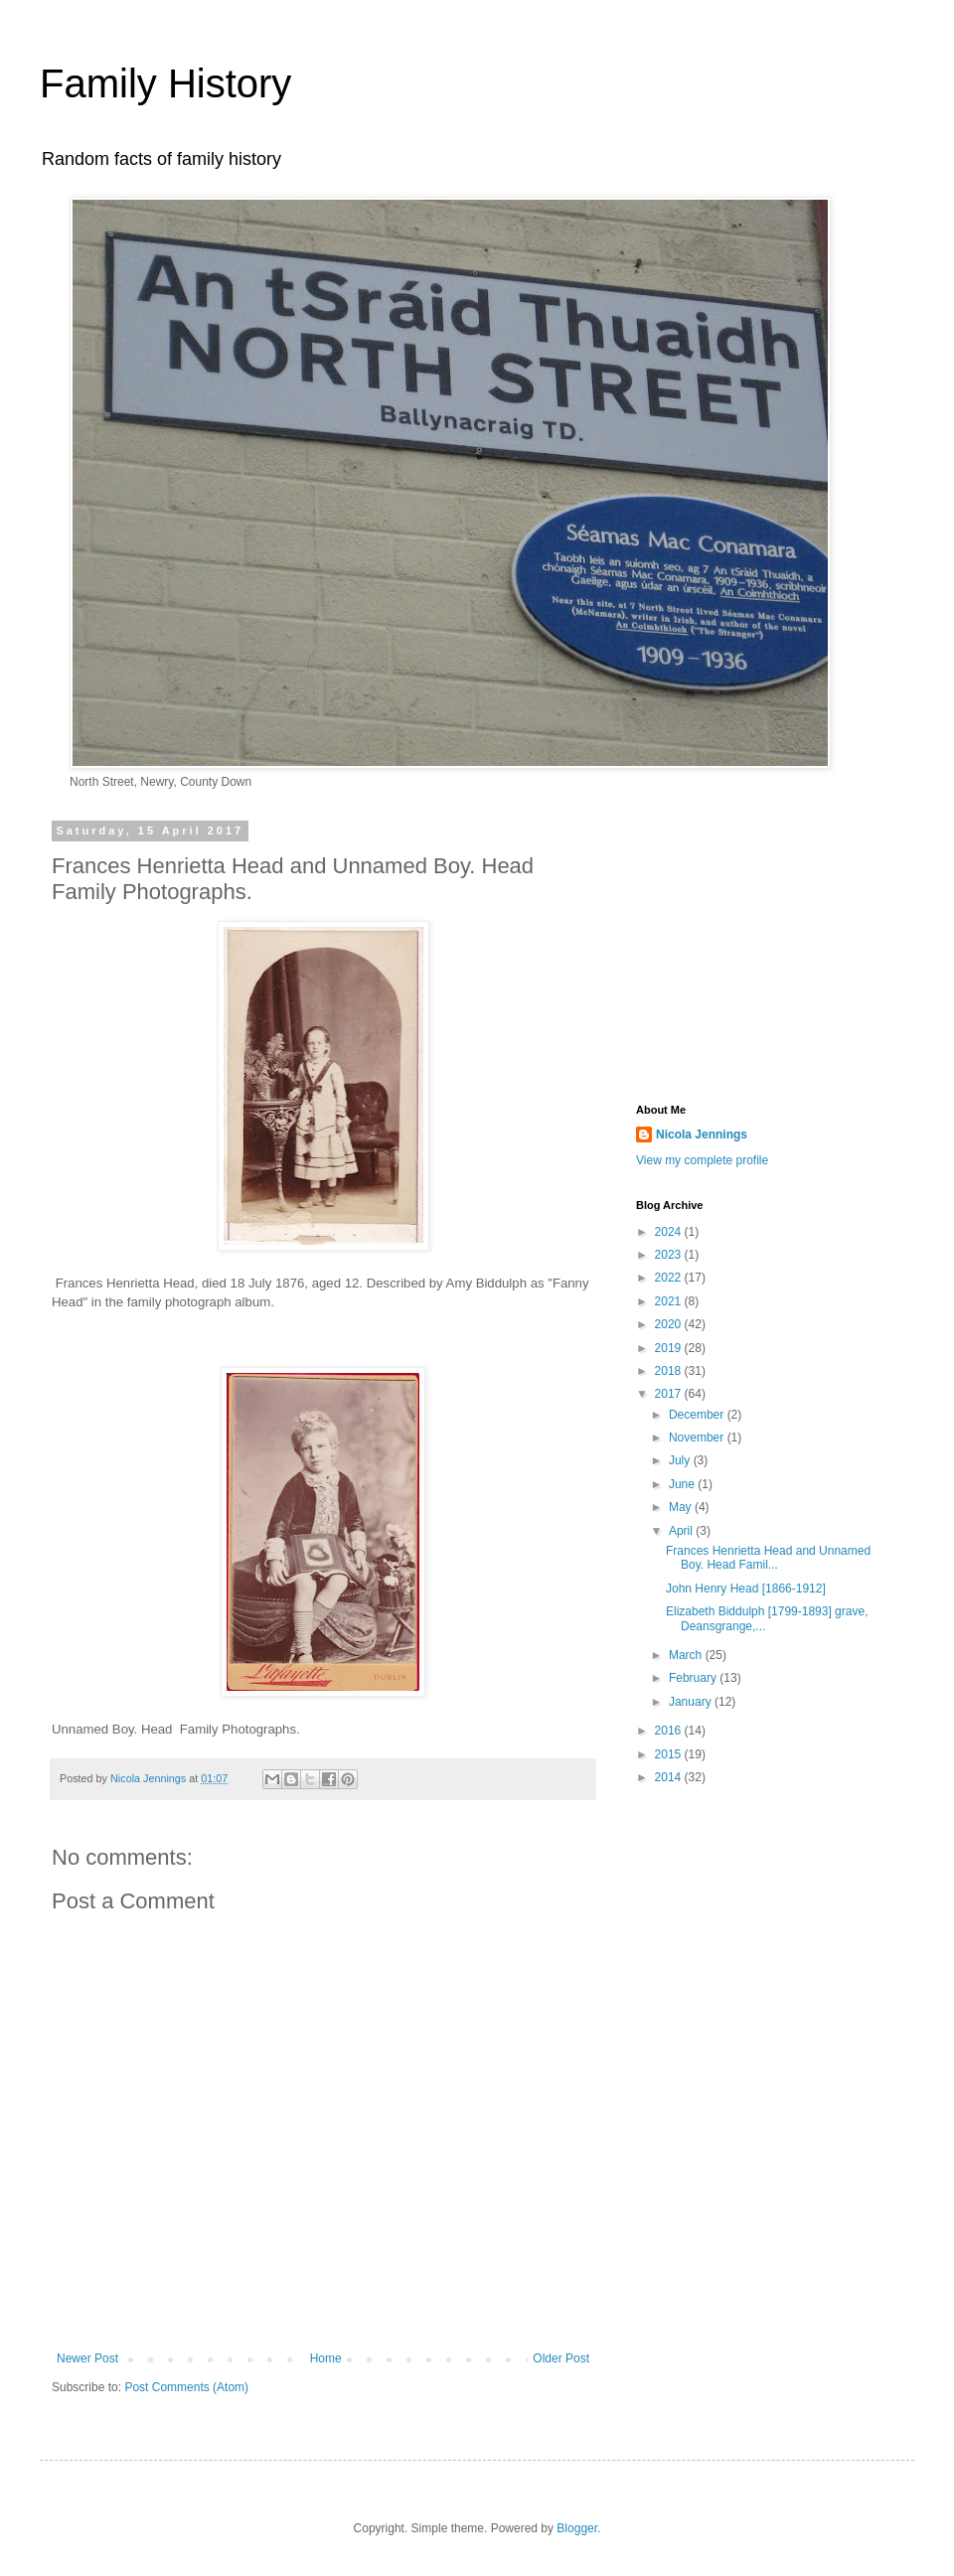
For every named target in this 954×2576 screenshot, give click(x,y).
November (698, 1437)
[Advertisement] (760, 950)
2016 (670, 1731)
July (681, 1460)
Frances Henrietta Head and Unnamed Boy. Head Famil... (768, 1558)
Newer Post (87, 2358)
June (683, 1484)
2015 (670, 1754)
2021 (670, 1301)
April (682, 1531)
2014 (670, 1777)
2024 (670, 1232)
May (682, 1507)
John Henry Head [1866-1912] (746, 1588)
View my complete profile (702, 1160)
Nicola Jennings (701, 1134)
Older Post (561, 2358)
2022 (670, 1278)
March (687, 1655)
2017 (670, 1394)
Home (326, 2358)
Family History (165, 83)
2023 (670, 1255)
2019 (670, 1348)
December (698, 1415)
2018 (670, 1371)
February (694, 1678)
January (692, 1702)
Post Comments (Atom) (186, 2387)
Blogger (576, 2528)
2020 (670, 1324)
